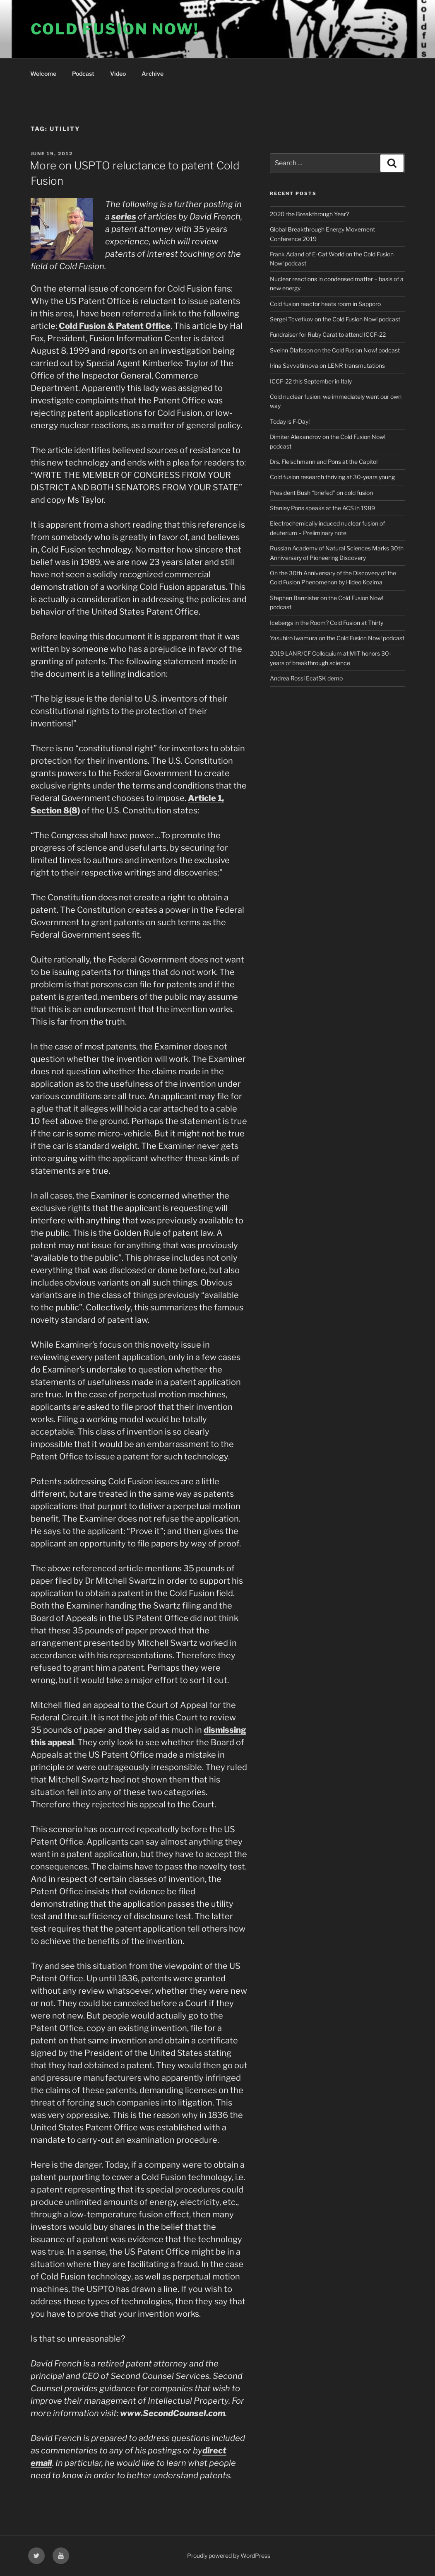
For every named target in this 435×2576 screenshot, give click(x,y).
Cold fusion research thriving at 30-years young (332, 476)
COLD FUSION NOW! (115, 29)
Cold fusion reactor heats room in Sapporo (325, 303)
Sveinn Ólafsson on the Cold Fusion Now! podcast (335, 350)
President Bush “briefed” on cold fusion (321, 492)
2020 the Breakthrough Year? (309, 213)
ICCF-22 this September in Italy (311, 381)
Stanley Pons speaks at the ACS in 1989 (322, 507)
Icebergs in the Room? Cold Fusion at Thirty (326, 622)
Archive (152, 73)
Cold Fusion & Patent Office (115, 326)
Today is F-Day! (290, 421)
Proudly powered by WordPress (228, 2555)
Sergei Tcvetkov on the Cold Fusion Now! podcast (335, 319)
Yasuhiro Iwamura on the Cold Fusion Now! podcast (337, 638)
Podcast (83, 73)
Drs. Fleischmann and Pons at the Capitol (323, 461)
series (123, 217)
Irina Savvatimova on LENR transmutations (327, 365)
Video (118, 73)
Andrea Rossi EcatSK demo (306, 678)
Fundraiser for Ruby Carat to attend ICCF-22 (328, 334)
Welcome (43, 73)
